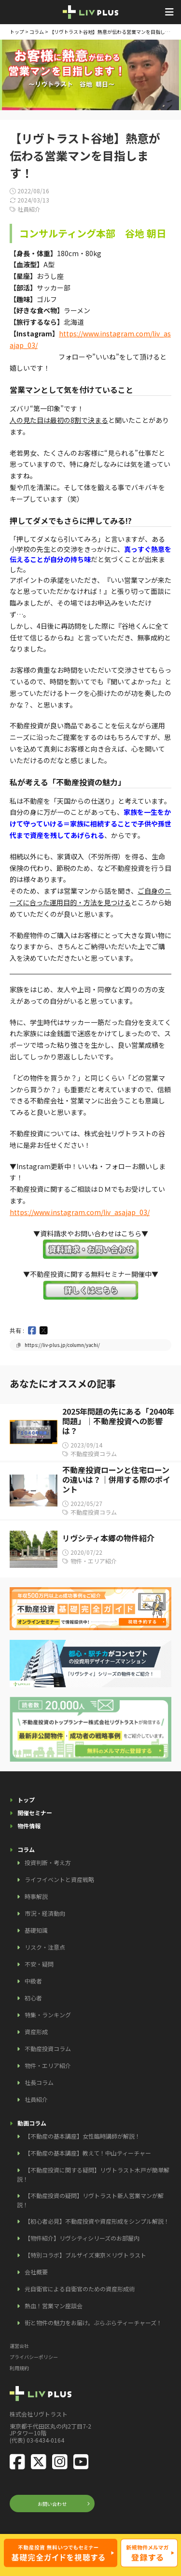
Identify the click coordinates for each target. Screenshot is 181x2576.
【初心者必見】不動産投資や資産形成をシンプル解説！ (97, 2221)
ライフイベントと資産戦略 (59, 1879)
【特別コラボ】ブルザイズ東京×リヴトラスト (85, 2255)
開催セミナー (34, 1813)
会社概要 (36, 2272)
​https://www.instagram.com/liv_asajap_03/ (80, 1212)
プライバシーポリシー (34, 2356)
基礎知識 (36, 1930)
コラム (36, 31)
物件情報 (29, 1826)
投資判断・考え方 (48, 1862)
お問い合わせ (52, 2503)
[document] (90, 641)
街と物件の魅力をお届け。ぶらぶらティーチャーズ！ (93, 2322)
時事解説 (36, 1896)
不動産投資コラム (48, 2048)
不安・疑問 (39, 1964)
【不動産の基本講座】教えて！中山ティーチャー (88, 2153)
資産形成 (36, 2031)
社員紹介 (36, 2099)
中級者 (33, 1981)
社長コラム (39, 2082)
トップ (17, 31)
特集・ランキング (48, 2015)
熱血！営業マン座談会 (54, 2305)
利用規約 (19, 2368)
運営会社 (19, 2345)
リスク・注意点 (45, 1947)
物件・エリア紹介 (48, 2065)
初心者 (33, 1998)
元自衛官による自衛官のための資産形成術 (80, 2289)
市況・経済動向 (45, 1913)
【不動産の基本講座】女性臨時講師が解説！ (82, 2136)
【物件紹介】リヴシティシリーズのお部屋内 (82, 2238)
